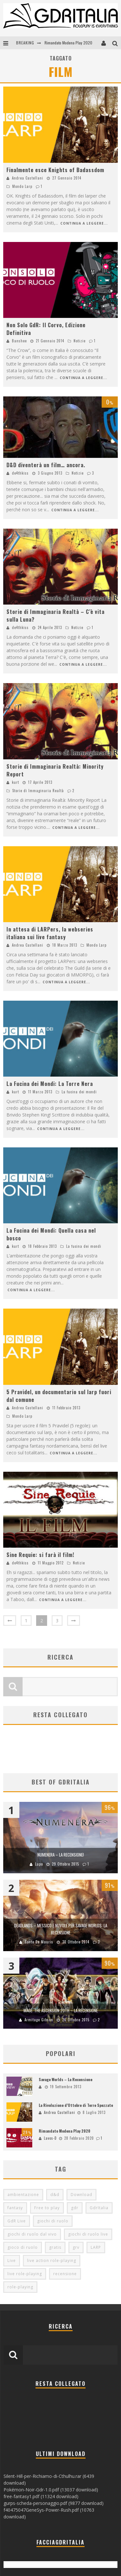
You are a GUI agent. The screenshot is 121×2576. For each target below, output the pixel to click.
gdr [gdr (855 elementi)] (74, 2207)
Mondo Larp (22, 186)
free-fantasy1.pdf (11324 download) (41, 2496)
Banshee (19, 340)
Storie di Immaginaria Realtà (38, 790)
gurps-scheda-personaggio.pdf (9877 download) (54, 2503)
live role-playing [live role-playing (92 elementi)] (24, 2273)
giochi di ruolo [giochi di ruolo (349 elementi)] (52, 2221)
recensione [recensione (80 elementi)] (65, 2273)
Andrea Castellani (27, 178)
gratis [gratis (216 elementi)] (55, 2247)
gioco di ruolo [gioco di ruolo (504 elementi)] (22, 2247)
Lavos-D (50, 2138)
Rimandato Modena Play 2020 (68, 42)
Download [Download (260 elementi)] (81, 2194)
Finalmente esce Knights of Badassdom (55, 170)
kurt (15, 782)
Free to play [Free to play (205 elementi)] (47, 2207)
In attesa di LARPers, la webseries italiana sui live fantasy (49, 933)
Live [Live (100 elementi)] (11, 2260)
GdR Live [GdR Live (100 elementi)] (16, 2221)
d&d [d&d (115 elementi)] (54, 2194)
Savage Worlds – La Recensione (65, 2079)
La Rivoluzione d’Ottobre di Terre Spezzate (76, 2105)
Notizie (80, 340)
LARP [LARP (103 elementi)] (96, 2247)
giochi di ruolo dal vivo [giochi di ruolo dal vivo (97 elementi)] (32, 2234)
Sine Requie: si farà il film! (40, 1555)
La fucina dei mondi (79, 1091)
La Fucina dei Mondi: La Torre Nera (49, 1084)
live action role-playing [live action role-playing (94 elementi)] (51, 2260)
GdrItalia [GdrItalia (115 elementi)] (99, 2207)
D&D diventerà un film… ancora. (45, 465)
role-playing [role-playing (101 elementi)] (20, 2287)
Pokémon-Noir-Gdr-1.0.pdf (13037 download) (51, 2490)
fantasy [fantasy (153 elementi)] (15, 2207)
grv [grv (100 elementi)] (76, 2247)
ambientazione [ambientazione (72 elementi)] (23, 2194)
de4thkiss (20, 473)
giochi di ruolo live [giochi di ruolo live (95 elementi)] (88, 2234)
